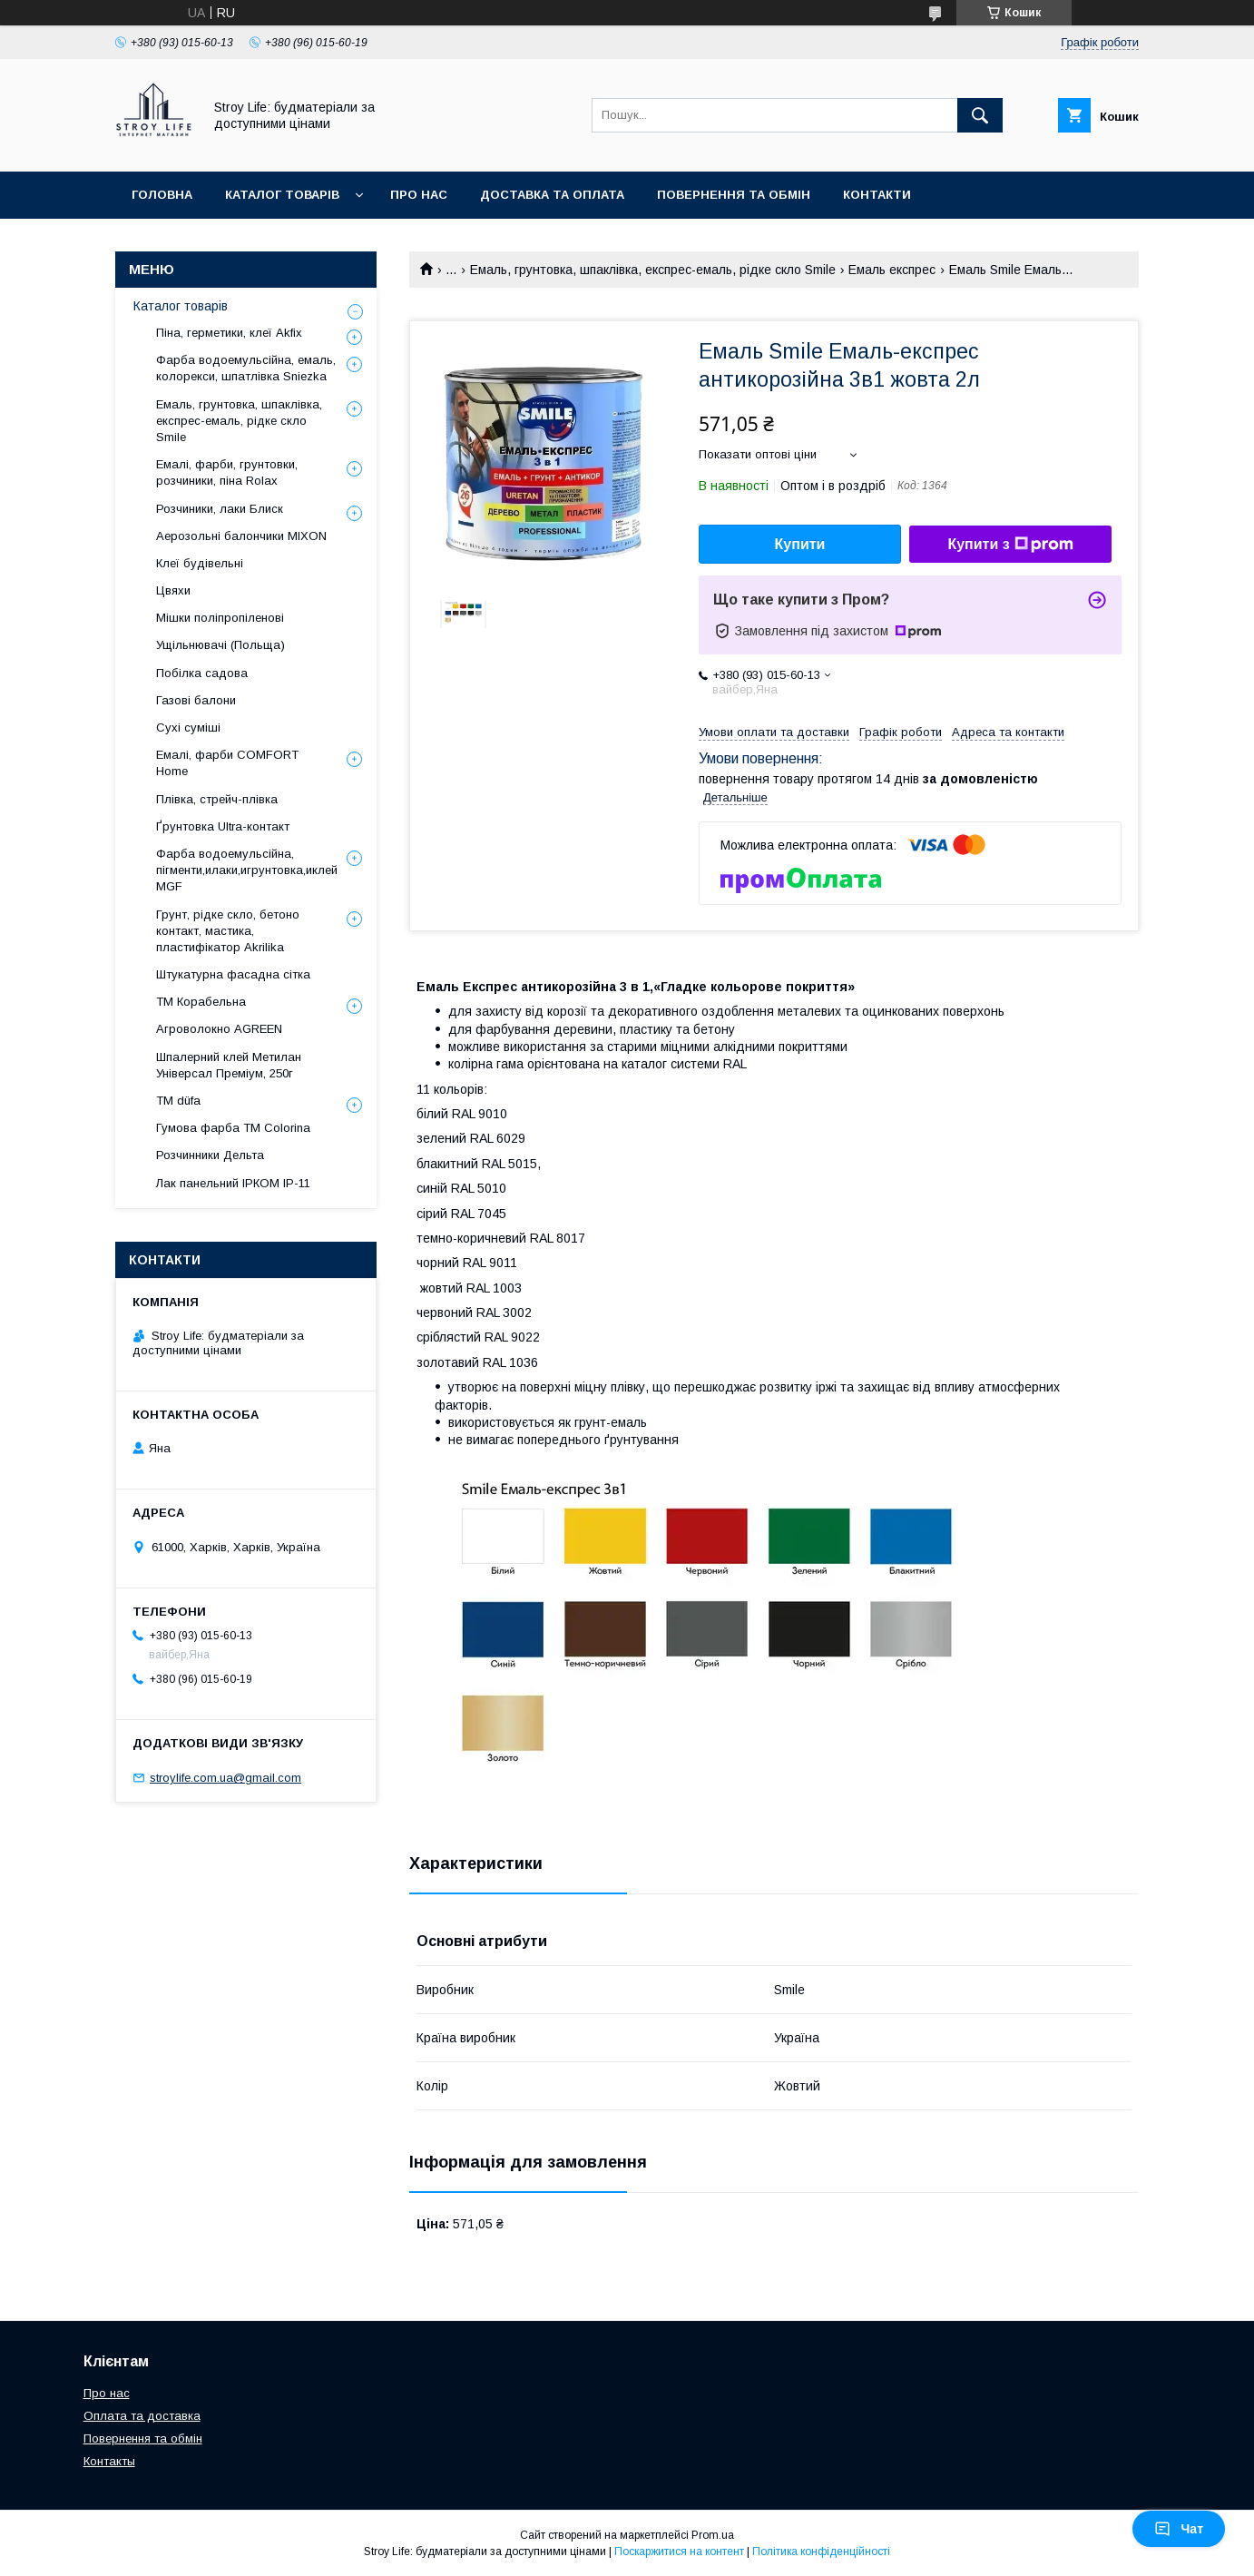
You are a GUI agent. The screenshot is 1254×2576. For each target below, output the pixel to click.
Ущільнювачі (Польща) (220, 645)
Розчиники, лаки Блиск (219, 509)
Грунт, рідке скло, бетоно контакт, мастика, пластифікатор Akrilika (227, 931)
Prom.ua (712, 2535)
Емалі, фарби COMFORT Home (227, 763)
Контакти (877, 195)
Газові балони (196, 700)
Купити (800, 544)
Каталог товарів (282, 195)
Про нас (418, 195)
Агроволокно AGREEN (219, 1029)
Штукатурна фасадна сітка (233, 974)
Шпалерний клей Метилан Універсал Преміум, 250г (228, 1065)
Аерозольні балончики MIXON (241, 536)
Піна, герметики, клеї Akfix (229, 332)
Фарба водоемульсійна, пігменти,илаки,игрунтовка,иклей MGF (247, 870)
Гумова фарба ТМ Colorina (233, 1128)
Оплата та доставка (142, 2416)
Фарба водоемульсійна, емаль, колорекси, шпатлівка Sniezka (246, 368)
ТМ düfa (178, 1100)
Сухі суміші (188, 727)
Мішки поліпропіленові (220, 617)
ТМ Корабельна (201, 1001)
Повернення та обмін (733, 195)
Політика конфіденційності (821, 2551)
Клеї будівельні (199, 563)
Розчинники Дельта (210, 1155)
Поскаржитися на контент (679, 2551)
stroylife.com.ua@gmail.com (225, 1778)
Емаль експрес (892, 269)
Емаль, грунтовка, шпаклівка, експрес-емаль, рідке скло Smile (653, 269)
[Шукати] (980, 115)
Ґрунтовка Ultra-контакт (222, 826)
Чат (1178, 2529)
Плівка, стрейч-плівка (217, 799)
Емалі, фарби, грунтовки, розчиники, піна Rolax (227, 472)
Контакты (109, 2461)
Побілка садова (202, 673)
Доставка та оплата (552, 195)
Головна (162, 195)
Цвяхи (173, 590)
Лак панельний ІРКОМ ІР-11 (233, 1183)
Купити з (1010, 544)
